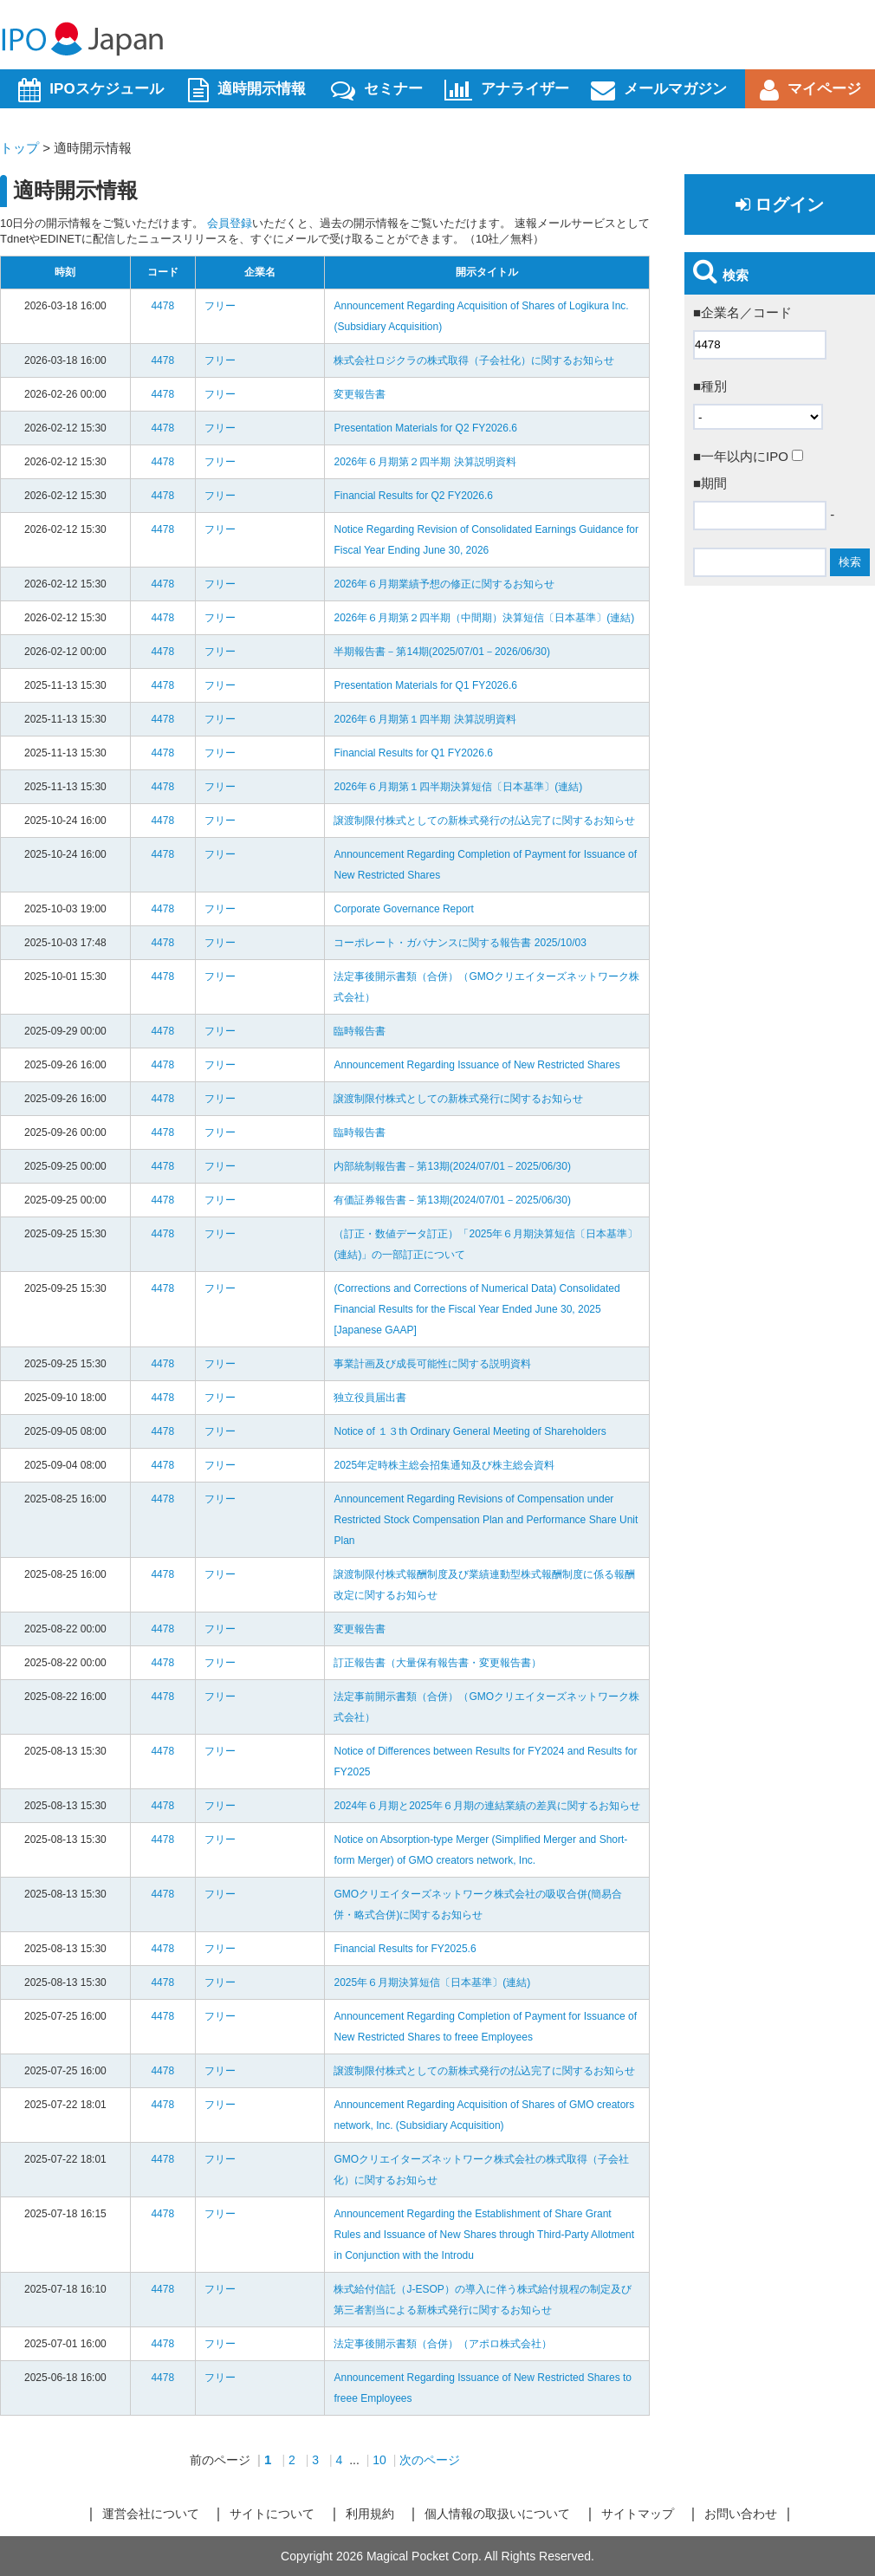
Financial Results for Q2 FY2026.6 (413, 496)
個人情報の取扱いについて (497, 2514)
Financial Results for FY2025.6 (405, 1949)
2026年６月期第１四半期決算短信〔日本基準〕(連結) (458, 787)
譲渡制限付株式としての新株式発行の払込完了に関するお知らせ (484, 820)
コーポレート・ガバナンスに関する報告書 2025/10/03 (460, 943)
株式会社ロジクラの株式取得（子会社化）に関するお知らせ (474, 360)
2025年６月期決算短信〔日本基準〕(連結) (432, 1982)
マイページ (810, 90)
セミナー (377, 90)
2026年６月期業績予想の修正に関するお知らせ (444, 584)
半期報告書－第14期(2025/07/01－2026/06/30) (441, 652)
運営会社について (150, 2514)
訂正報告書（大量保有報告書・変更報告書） (437, 1663)
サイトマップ (637, 2514)
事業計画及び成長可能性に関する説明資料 (432, 1364)
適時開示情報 (247, 90)
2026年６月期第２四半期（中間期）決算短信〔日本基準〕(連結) (484, 618)
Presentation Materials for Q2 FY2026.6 (425, 428)
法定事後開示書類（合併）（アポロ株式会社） (443, 2344)
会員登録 (229, 223)
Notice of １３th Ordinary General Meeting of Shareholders (470, 1431)
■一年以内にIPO (748, 456)
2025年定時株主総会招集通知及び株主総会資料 (444, 1465)
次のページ (429, 2460)
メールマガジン (659, 90)
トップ (19, 147)
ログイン (780, 204)
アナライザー (506, 90)
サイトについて (272, 2514)
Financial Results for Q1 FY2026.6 (413, 753)
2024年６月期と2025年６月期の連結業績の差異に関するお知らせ (486, 1806)
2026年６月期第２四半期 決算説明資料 (424, 462)
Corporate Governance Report (403, 909)
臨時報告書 (360, 1031)
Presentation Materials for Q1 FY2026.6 (425, 685)
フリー (220, 306)
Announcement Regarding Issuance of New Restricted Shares (476, 1065)
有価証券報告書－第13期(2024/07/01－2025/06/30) (452, 1200)
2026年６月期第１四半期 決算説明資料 (424, 719)
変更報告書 (360, 394)
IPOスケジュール (90, 90)
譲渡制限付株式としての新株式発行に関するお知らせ (458, 1099)
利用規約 (370, 2514)
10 (379, 2460)
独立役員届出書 (370, 1398)
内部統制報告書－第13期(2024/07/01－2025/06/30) (452, 1166)
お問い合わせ (740, 2514)
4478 (162, 306)
